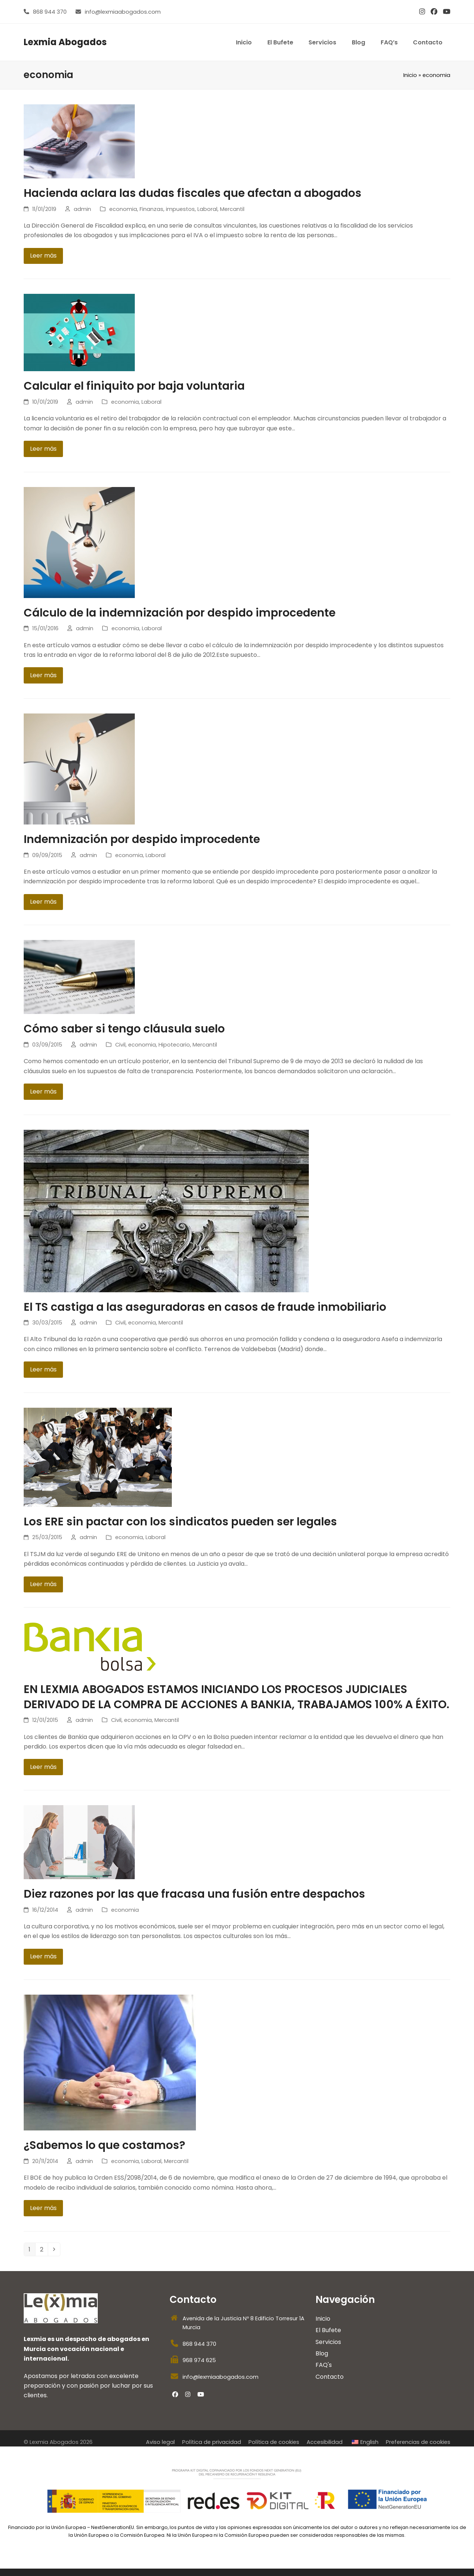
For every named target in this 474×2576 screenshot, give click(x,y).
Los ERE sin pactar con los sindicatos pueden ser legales (180, 1521)
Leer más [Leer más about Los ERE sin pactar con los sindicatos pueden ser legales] (43, 1584)
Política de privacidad (211, 2442)
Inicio (410, 75)
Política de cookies (273, 2442)
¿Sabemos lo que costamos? (104, 2145)
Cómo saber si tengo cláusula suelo (124, 1028)
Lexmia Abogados (65, 42)
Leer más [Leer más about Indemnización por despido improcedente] (43, 901)
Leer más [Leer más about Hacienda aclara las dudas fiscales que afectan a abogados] (43, 255)
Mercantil (232, 209)
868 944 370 (50, 12)
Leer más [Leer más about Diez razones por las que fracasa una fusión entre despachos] (43, 1956)
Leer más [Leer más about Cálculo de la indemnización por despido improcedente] (43, 675)
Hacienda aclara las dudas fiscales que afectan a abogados (192, 193)
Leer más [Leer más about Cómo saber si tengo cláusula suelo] (43, 1091)
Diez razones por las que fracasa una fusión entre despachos (194, 1893)
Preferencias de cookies (418, 2442)
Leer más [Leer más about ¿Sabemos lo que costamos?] (43, 2208)
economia (123, 209)
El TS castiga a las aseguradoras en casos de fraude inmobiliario (205, 1306)
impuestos (180, 209)
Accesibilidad (325, 2442)
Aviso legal (160, 2442)
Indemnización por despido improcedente (142, 839)
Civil (120, 1044)
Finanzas (151, 209)
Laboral (207, 209)
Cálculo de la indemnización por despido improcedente (180, 612)
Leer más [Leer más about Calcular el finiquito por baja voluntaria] (43, 448)
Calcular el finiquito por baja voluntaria (134, 385)
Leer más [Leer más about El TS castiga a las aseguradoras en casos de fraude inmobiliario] (43, 1369)
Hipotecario (174, 1044)
